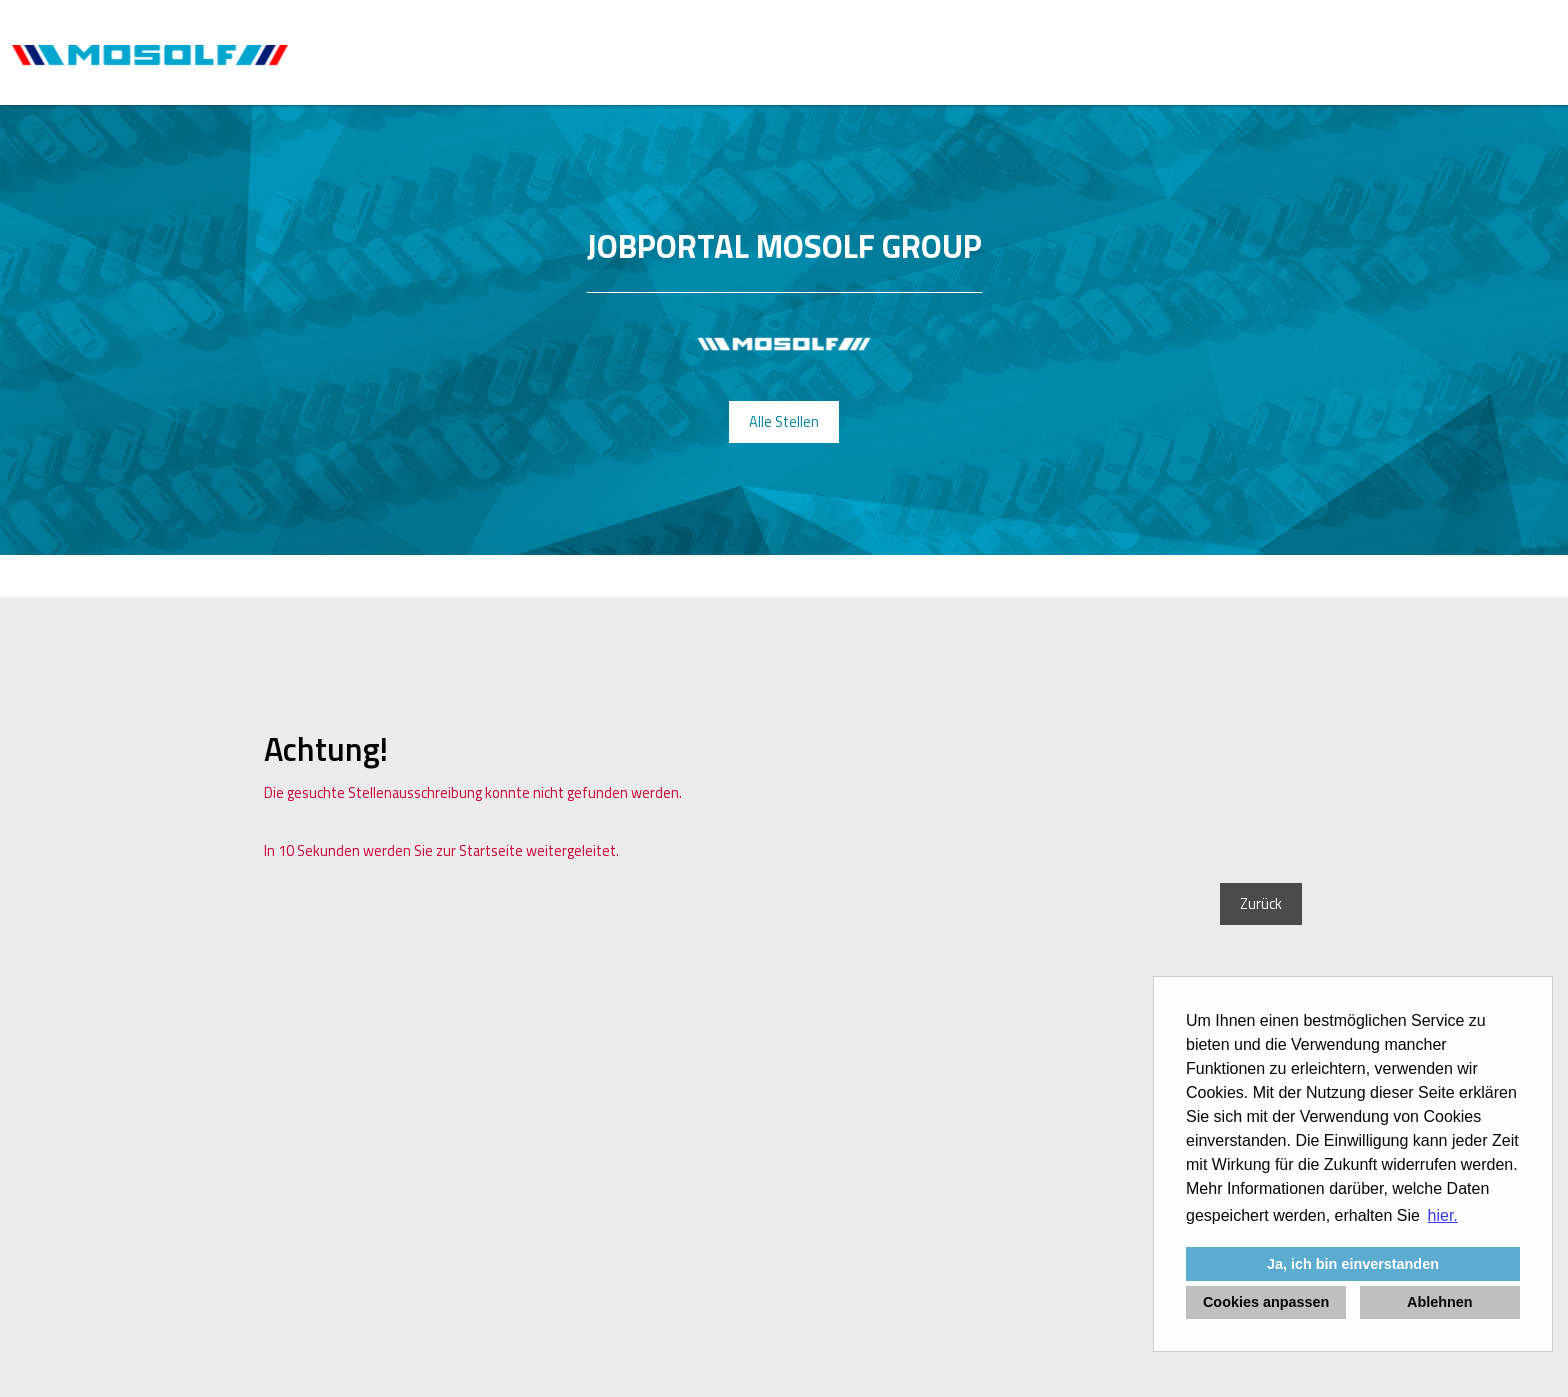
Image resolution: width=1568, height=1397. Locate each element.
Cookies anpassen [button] (1266, 1302)
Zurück (1261, 904)
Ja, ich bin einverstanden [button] (1353, 1264)
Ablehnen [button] (1440, 1302)
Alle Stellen (784, 422)
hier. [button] (1443, 1215)
